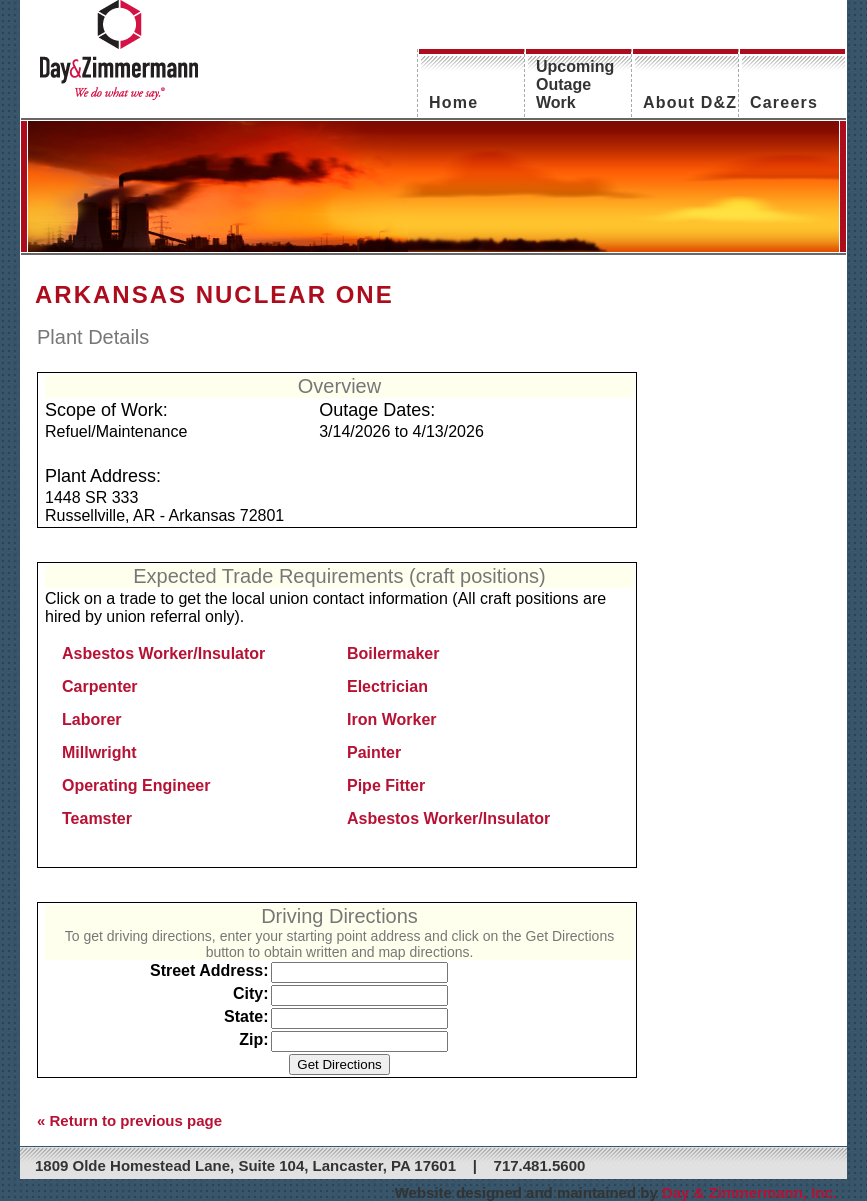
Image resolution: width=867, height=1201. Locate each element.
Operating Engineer (136, 785)
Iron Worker (392, 719)
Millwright (99, 752)
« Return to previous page (129, 1120)
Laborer (92, 719)
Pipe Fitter (386, 785)
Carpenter (100, 686)
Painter (374, 752)
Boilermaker (393, 653)
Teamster (97, 818)
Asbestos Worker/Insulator (163, 653)
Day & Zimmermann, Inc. (749, 1192)
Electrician (387, 686)
